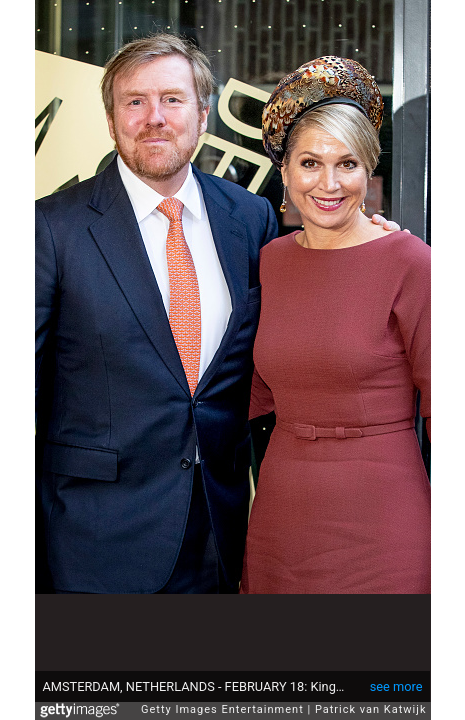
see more (396, 676)
